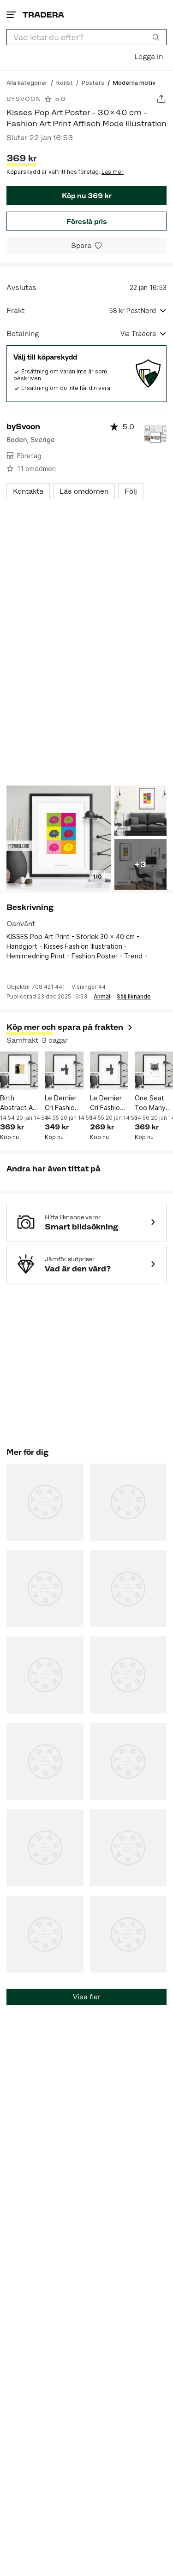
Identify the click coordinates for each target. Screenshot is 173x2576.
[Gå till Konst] (64, 82)
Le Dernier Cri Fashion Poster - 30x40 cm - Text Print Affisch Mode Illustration (62, 1103)
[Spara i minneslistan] (86, 245)
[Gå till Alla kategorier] (27, 82)
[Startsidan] (43, 14)
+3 (140, 864)
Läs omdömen (84, 491)
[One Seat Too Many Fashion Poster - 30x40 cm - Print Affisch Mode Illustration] (154, 1071)
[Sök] (156, 37)
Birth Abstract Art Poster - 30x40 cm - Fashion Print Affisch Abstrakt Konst (19, 1103)
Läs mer (112, 171)
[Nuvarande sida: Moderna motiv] (134, 82)
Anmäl (102, 996)
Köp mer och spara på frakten (70, 1027)
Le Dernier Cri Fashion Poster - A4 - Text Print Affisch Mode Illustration (107, 1103)
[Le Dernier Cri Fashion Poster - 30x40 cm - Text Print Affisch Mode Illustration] (64, 1071)
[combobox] (86, 37)
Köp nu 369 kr (87, 196)
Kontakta (28, 491)
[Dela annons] (161, 99)
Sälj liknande (134, 996)
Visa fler (87, 1997)
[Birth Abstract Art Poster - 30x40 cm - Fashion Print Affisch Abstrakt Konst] (19, 1071)
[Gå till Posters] (93, 82)
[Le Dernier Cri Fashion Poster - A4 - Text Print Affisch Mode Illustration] (109, 1071)
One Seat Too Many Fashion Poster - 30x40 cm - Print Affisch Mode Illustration (154, 1103)
